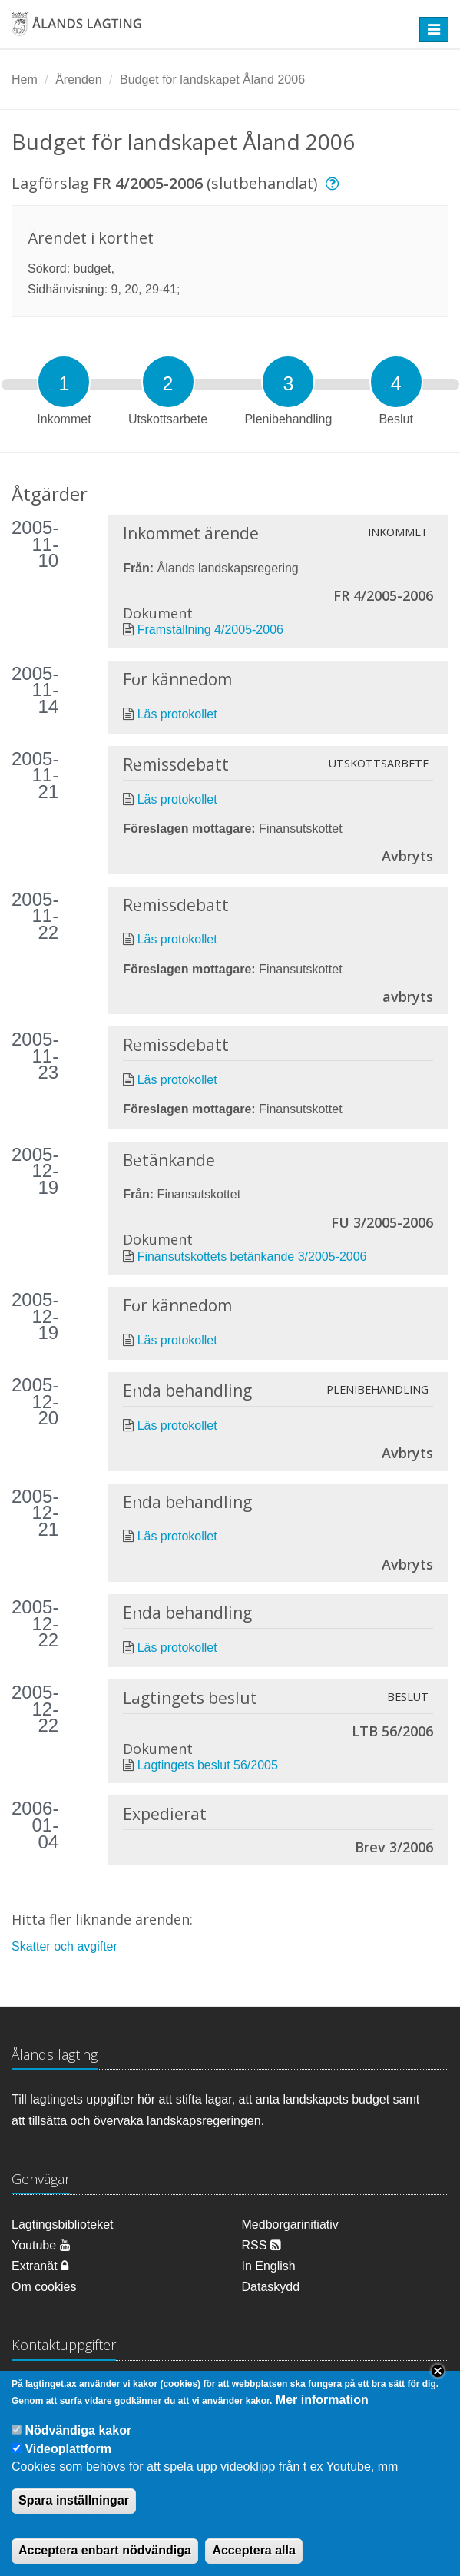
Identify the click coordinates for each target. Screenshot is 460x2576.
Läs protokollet (177, 714)
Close (438, 2385)
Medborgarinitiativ (290, 2224)
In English (269, 2266)
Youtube (41, 2245)
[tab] (64, 382)
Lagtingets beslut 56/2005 (207, 1765)
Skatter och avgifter (64, 1946)
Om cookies (44, 2286)
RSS (261, 2245)
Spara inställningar (73, 2514)
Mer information (322, 2415)
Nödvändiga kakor (78, 2445)
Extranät (40, 2266)
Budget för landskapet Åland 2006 (212, 79)
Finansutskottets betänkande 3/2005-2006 (252, 1256)
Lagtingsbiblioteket (63, 2224)
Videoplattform (68, 2464)
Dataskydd (271, 2286)
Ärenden (78, 79)
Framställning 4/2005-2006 (210, 629)
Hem (25, 79)
